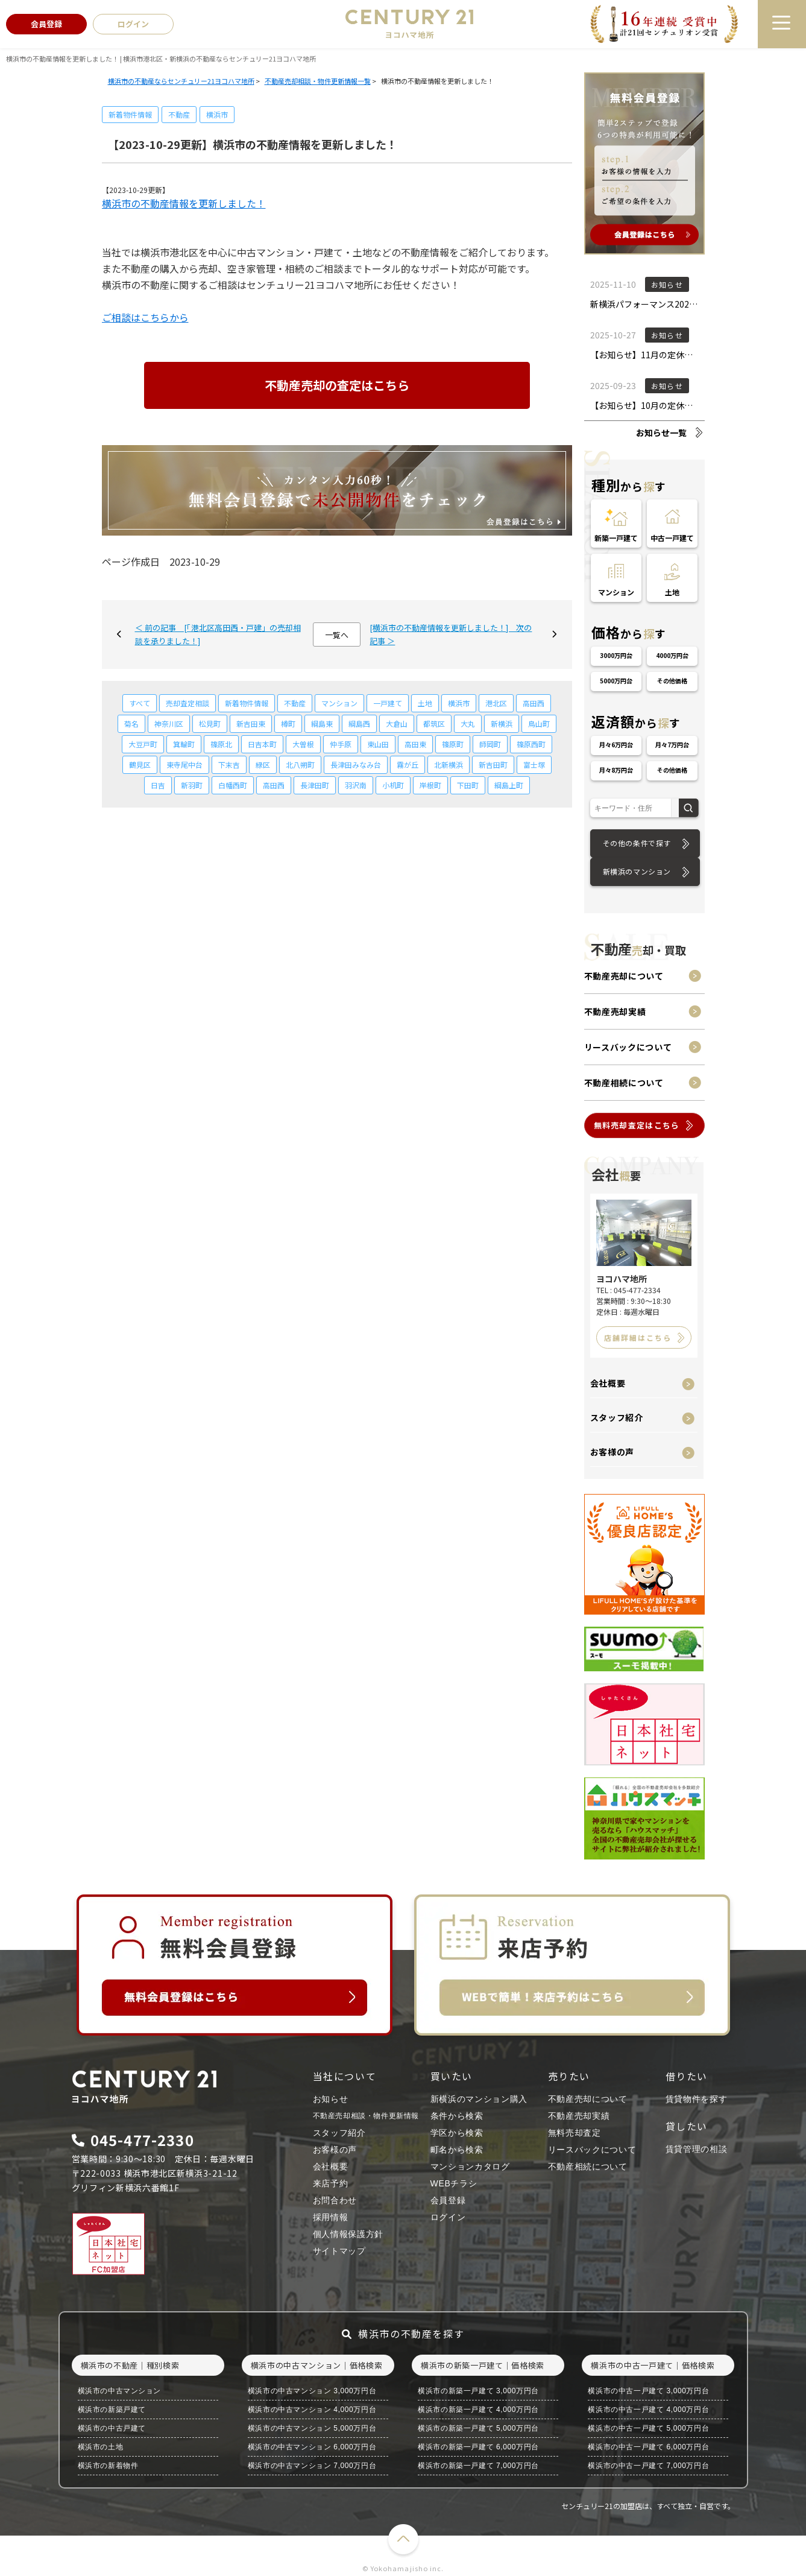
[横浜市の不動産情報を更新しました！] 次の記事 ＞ (451, 634)
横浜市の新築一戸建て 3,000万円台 (478, 2391)
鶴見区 (140, 764)
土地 (425, 703)
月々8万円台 (616, 769)
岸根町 (430, 785)
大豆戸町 (142, 744)
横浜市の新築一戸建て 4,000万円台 (478, 2409)
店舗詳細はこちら (638, 1337)
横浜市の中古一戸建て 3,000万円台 (648, 2391)
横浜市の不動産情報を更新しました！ (184, 203)
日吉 (158, 785)
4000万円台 (672, 655)
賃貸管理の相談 (697, 2149)
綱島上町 (508, 785)
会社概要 (608, 1383)
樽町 (288, 723)
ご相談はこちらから (145, 317)
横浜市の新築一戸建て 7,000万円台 (478, 2465)
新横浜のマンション (637, 871)
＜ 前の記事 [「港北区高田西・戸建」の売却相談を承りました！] (218, 634)
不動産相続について (624, 1083)
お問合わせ (335, 2200)
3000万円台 (616, 655)
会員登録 (448, 2200)
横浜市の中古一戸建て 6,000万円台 (648, 2447)
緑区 (263, 764)
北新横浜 (448, 764)
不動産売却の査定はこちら (337, 385)
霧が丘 (407, 764)
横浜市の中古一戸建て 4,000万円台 (648, 2409)
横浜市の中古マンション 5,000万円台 (312, 2428)
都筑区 (434, 723)
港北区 (496, 703)
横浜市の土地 (101, 2447)
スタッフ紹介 (616, 1417)
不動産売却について (624, 976)
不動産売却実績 (615, 1011)
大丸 (468, 723)
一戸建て (387, 703)
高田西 (533, 703)
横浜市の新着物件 (108, 2465)
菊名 (131, 723)
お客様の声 (612, 1452)
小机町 (393, 785)
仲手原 (340, 744)
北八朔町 (300, 764)
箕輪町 (184, 744)
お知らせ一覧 (661, 432)
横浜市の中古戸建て (112, 2428)
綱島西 (359, 723)
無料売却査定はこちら (637, 1125)
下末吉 (229, 764)
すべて (139, 703)
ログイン (448, 2217)
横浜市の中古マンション (120, 2391)
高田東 (415, 744)
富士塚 (534, 764)
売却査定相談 (187, 703)
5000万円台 (616, 680)
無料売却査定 (574, 2133)
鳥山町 (539, 723)
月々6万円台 (616, 744)
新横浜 (501, 723)
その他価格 (672, 680)
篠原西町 (531, 744)
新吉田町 (493, 764)
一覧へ (336, 635)
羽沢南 (356, 785)
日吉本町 (262, 744)
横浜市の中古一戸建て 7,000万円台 (648, 2465)
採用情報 (330, 2217)
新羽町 (192, 785)
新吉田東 (250, 723)
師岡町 (490, 744)
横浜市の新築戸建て (112, 2409)
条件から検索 (456, 2116)
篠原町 (453, 744)
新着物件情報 (130, 114)
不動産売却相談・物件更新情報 (366, 2116)
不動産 (179, 114)
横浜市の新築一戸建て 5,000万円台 (478, 2428)
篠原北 (221, 744)
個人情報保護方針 (348, 2234)
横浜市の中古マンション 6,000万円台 (312, 2447)
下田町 (468, 785)
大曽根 (303, 744)
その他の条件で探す (637, 843)
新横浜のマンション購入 (479, 2099)
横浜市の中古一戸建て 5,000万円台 (648, 2428)
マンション (339, 703)
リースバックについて (628, 1047)
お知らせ (330, 2099)
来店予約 (330, 2183)
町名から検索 (456, 2149)
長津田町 (314, 785)
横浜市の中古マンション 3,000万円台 (312, 2391)
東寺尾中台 (184, 764)
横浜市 (217, 114)
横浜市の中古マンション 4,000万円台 (312, 2409)
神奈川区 (168, 723)
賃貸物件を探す (697, 2099)
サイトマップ (339, 2251)
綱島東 (322, 723)
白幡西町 (232, 785)
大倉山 (397, 723)
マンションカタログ (470, 2166)
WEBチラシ (453, 2183)
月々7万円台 (672, 744)
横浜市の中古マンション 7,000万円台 (312, 2465)
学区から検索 (456, 2133)
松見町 (210, 723)
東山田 (378, 744)
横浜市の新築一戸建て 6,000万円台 (478, 2447)
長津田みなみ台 (355, 764)
